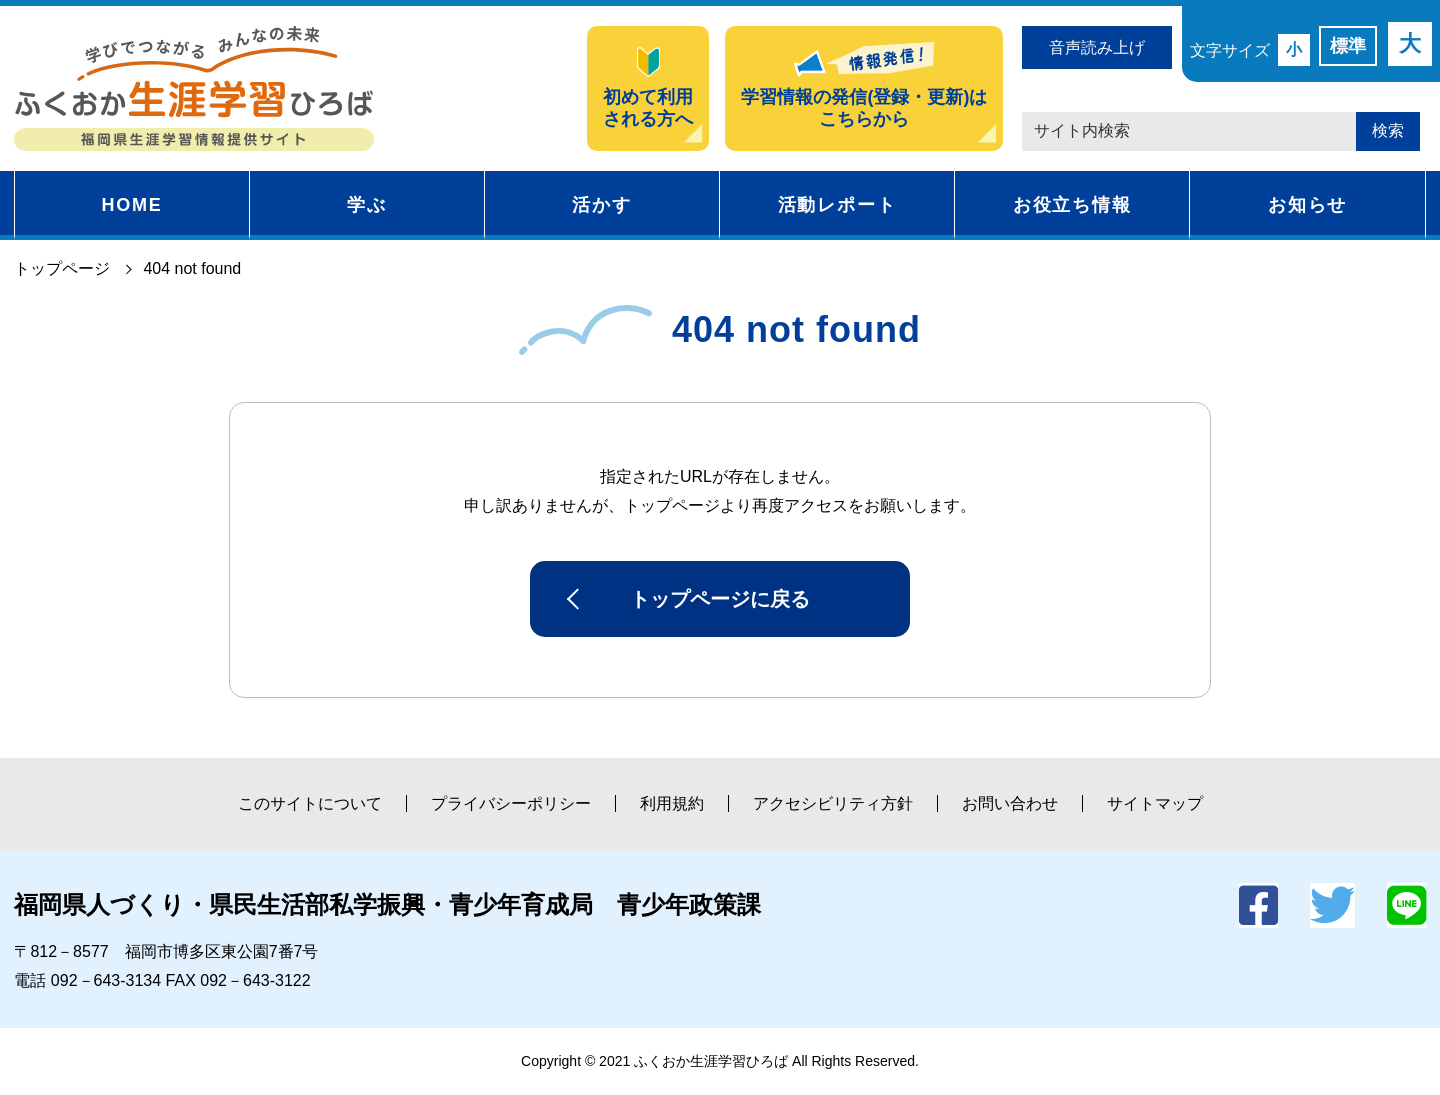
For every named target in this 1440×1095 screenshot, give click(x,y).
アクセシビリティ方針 (833, 803)
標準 (1348, 46)
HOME (131, 205)
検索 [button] (1388, 130)
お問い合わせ (1010, 803)
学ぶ (367, 205)
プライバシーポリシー (511, 803)
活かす (601, 205)
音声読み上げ (1097, 47)
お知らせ (1307, 205)
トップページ (62, 268)
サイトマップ (1155, 803)
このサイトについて (310, 803)
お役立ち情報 (1072, 205)
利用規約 (672, 803)
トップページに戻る (720, 599)
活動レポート (837, 205)
